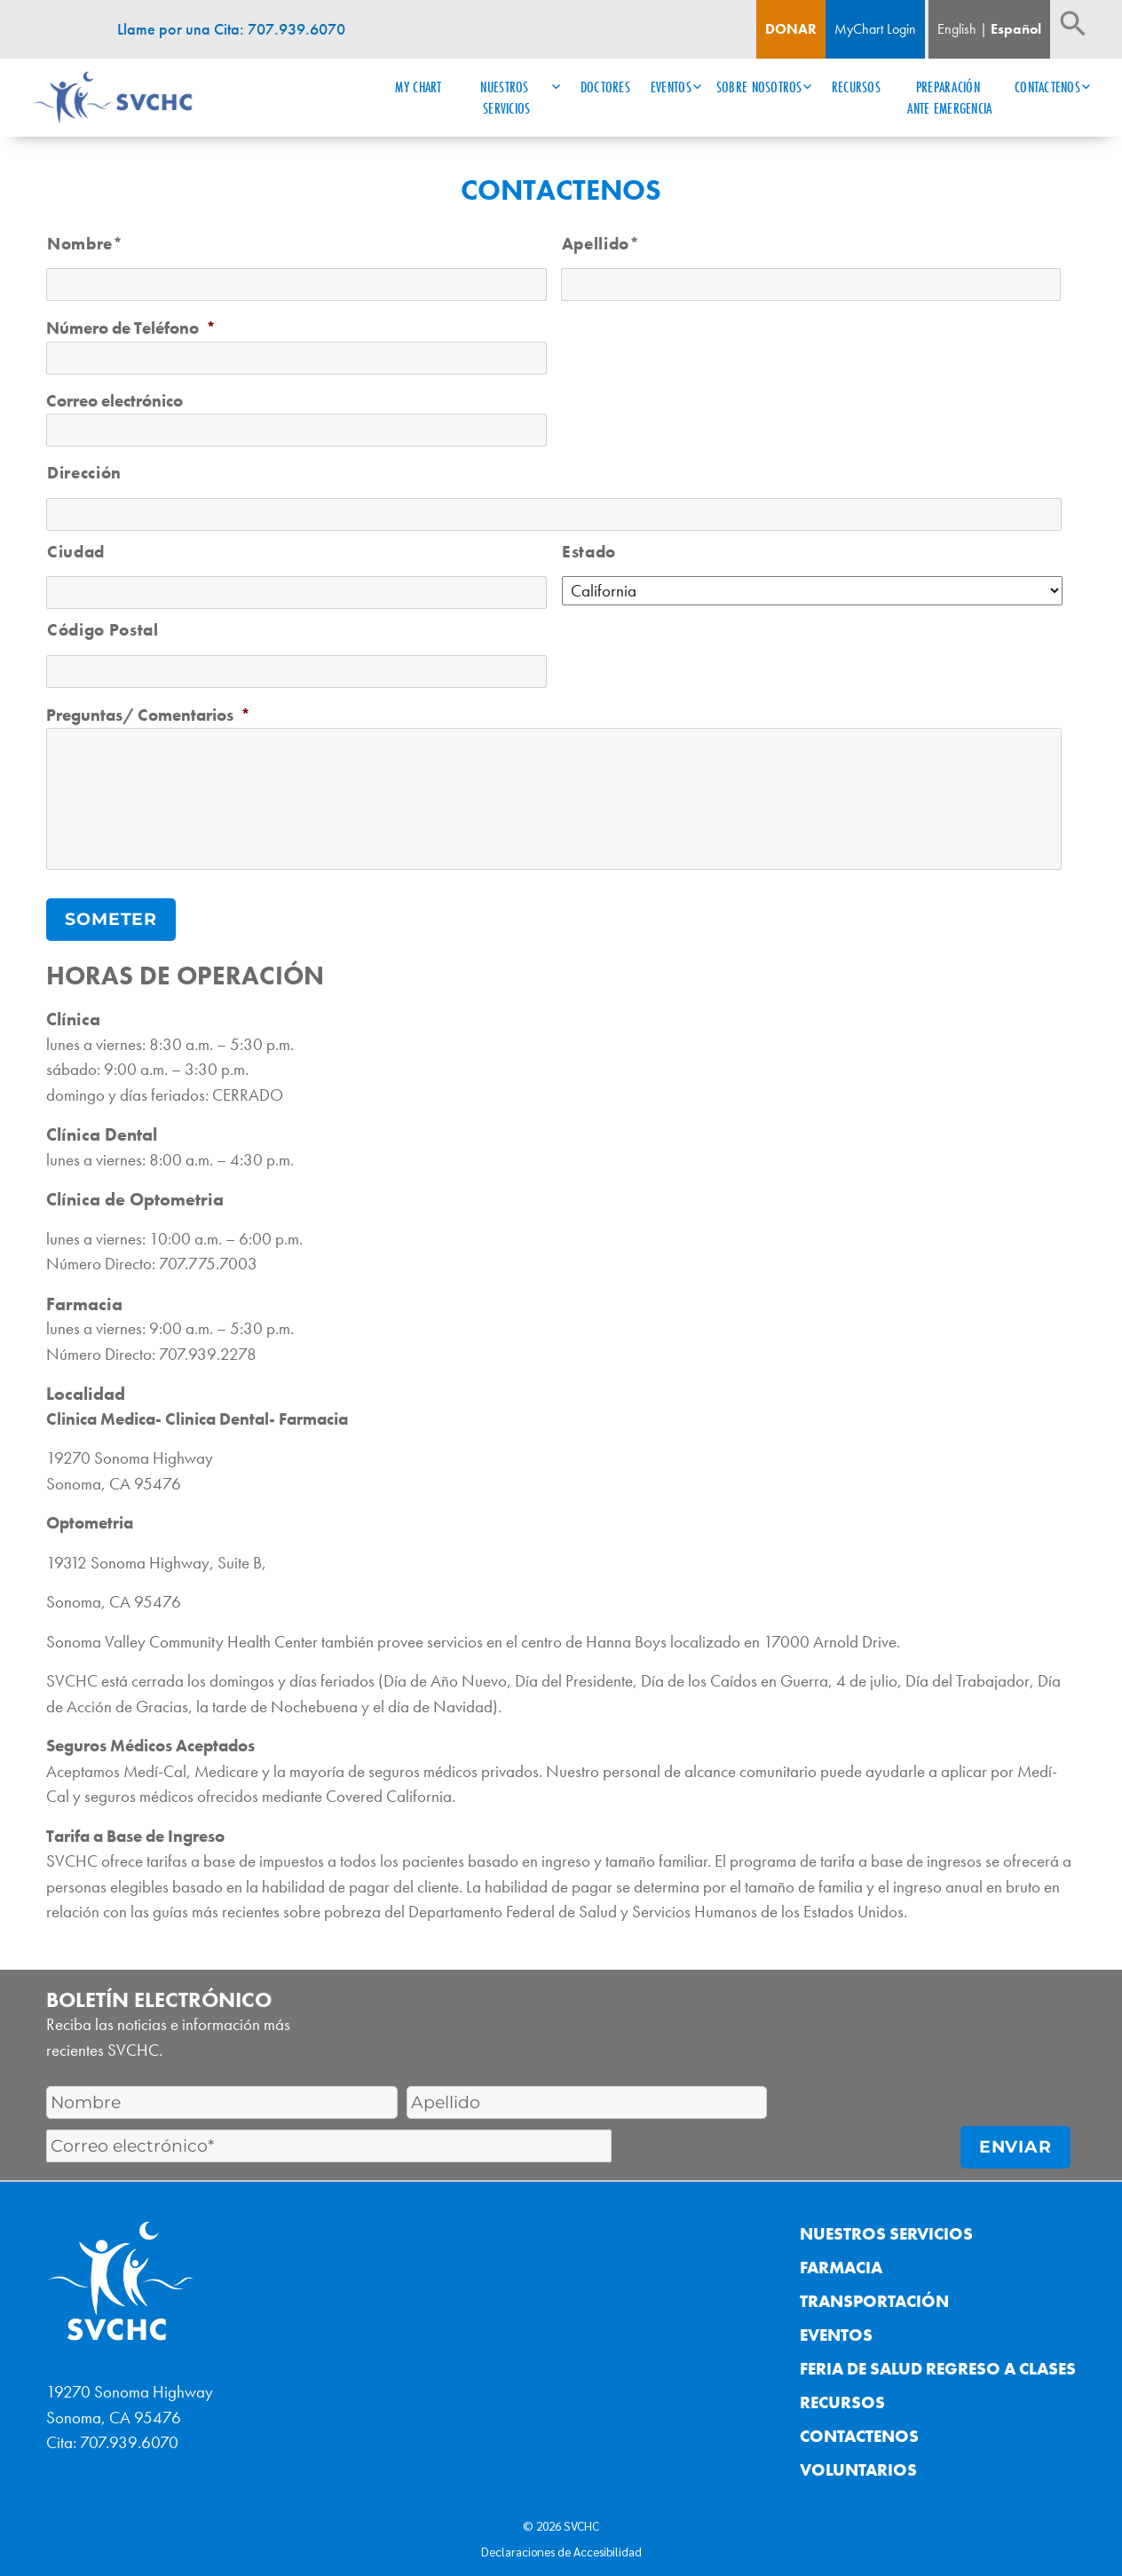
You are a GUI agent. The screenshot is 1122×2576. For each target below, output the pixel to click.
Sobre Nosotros (759, 87)
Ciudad (76, 552)
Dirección (84, 473)
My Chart (418, 87)
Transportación (874, 2296)
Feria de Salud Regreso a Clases (938, 2363)
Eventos (671, 87)
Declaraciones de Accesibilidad (561, 2545)
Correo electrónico (114, 401)
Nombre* (85, 244)
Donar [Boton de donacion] (791, 29)
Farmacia (841, 2262)
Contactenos (1047, 87)
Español (1016, 29)
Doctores (605, 87)
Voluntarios (858, 2465)
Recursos (856, 87)
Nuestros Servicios (506, 97)
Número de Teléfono (131, 328)
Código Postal (103, 630)
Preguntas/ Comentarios (148, 715)
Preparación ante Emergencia (949, 97)
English (956, 29)
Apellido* (601, 244)
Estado (589, 552)
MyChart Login (875, 29)
